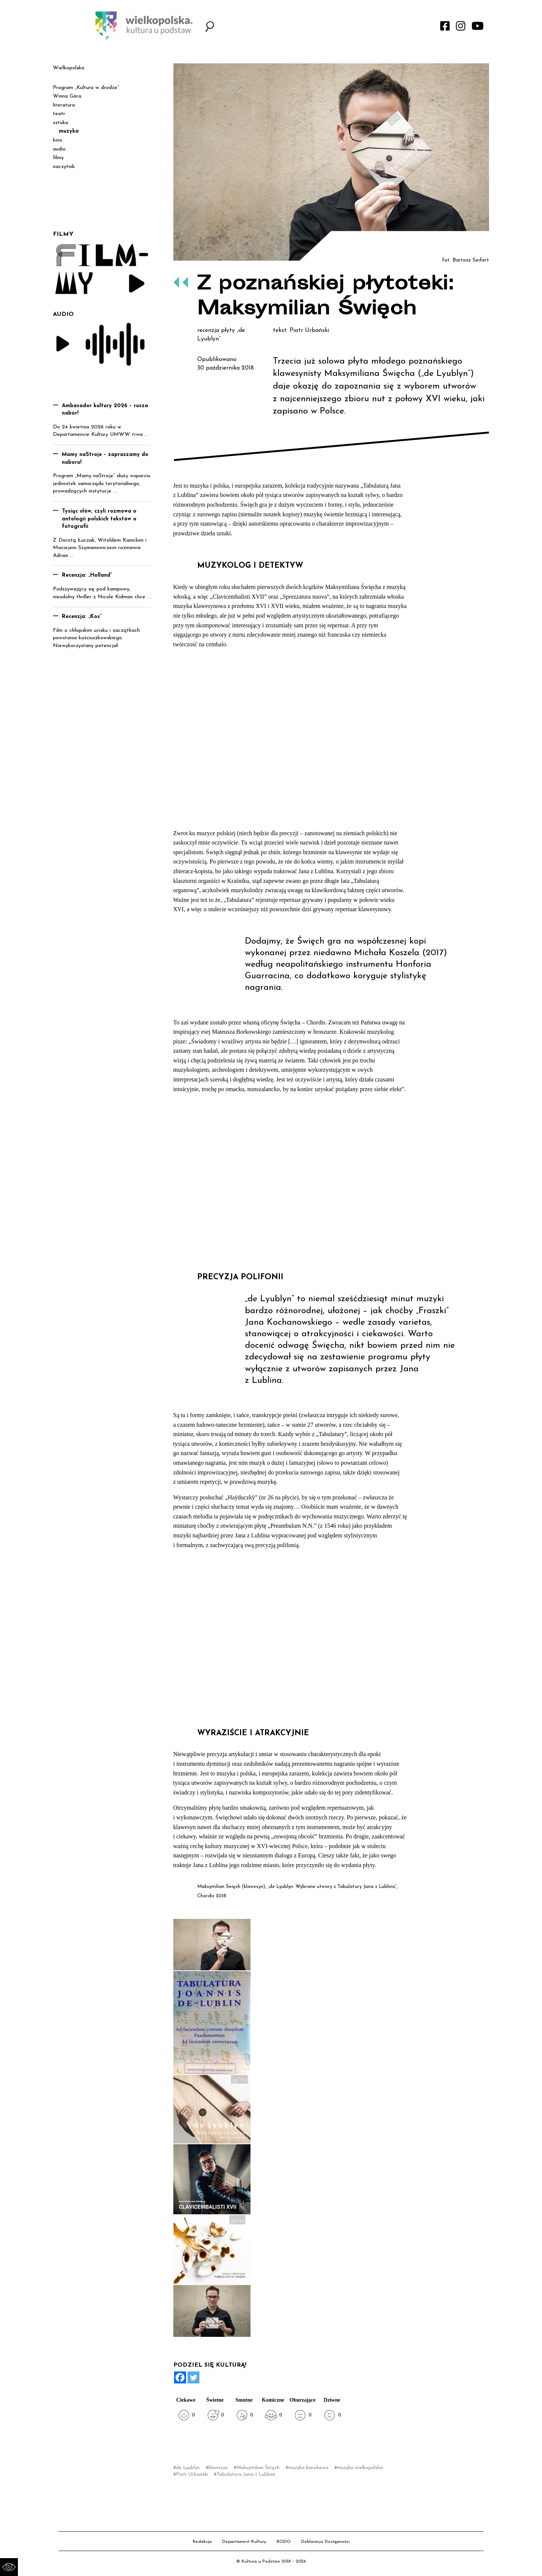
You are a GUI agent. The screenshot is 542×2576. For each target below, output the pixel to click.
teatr (59, 114)
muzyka (69, 131)
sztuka (60, 123)
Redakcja (202, 2541)
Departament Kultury (244, 2541)
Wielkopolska (68, 68)
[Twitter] (193, 2377)
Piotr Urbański (192, 2474)
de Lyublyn (188, 2467)
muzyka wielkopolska (360, 2467)
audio (59, 149)
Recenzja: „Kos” (82, 617)
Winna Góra (67, 96)
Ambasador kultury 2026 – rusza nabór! (105, 409)
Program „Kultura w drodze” (86, 88)
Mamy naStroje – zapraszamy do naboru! (105, 458)
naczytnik (64, 166)
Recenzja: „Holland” (87, 575)
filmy (58, 158)
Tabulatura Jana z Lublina (246, 2474)
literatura (64, 105)
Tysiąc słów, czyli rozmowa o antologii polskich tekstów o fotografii (99, 518)
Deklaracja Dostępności (325, 2541)
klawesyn (218, 2467)
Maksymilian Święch (258, 2467)
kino (57, 140)
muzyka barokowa (308, 2467)
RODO (284, 2541)
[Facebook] (180, 2377)
